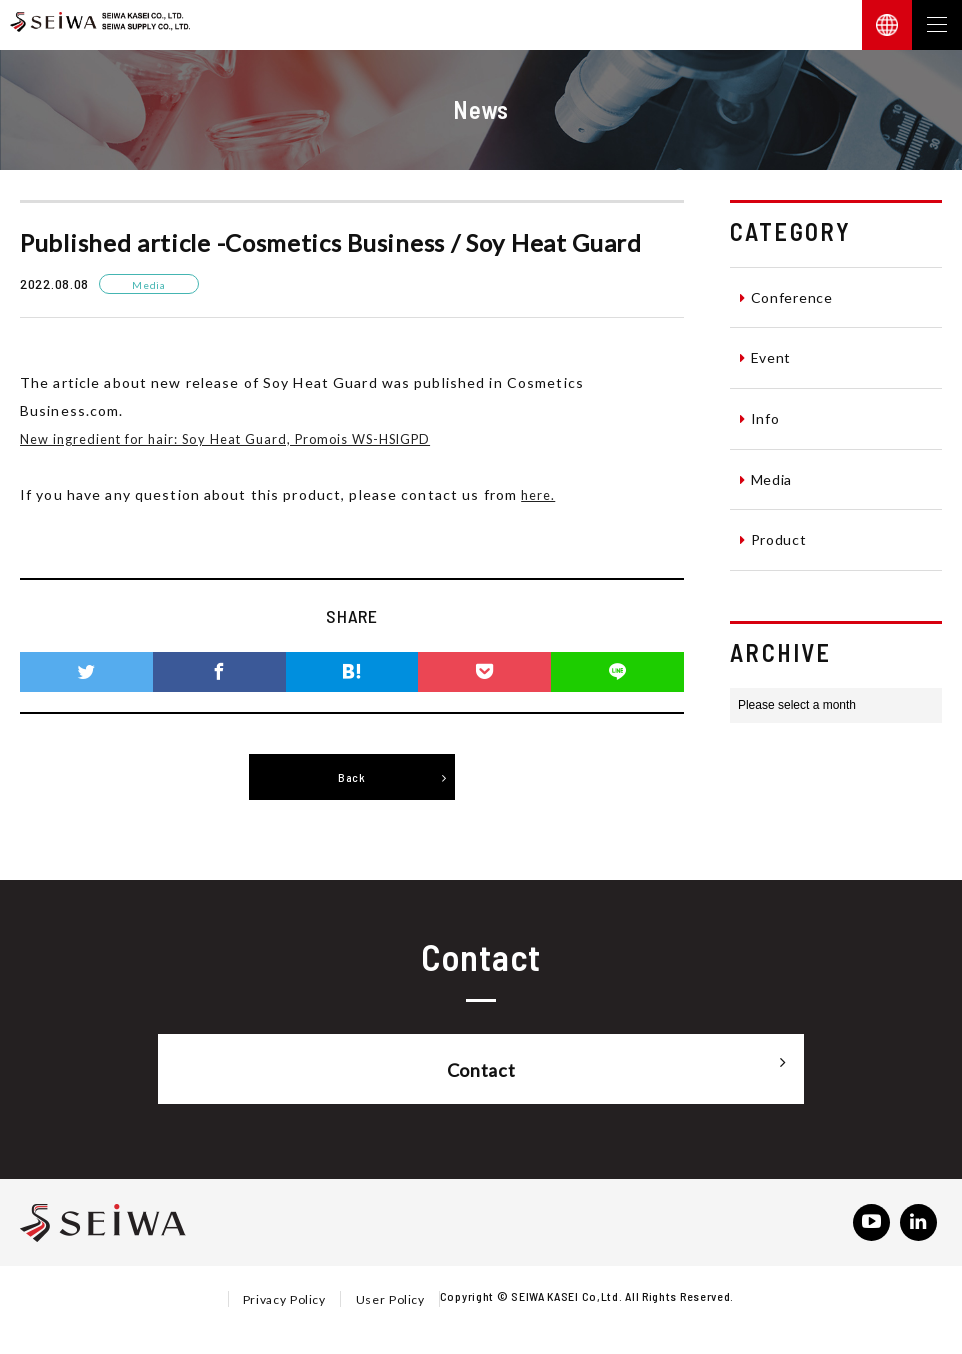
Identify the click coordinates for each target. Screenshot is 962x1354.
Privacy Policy (284, 1302)
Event (765, 357)
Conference (786, 297)
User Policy (391, 1302)
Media (766, 479)
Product (773, 539)
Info (760, 418)
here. (540, 494)
